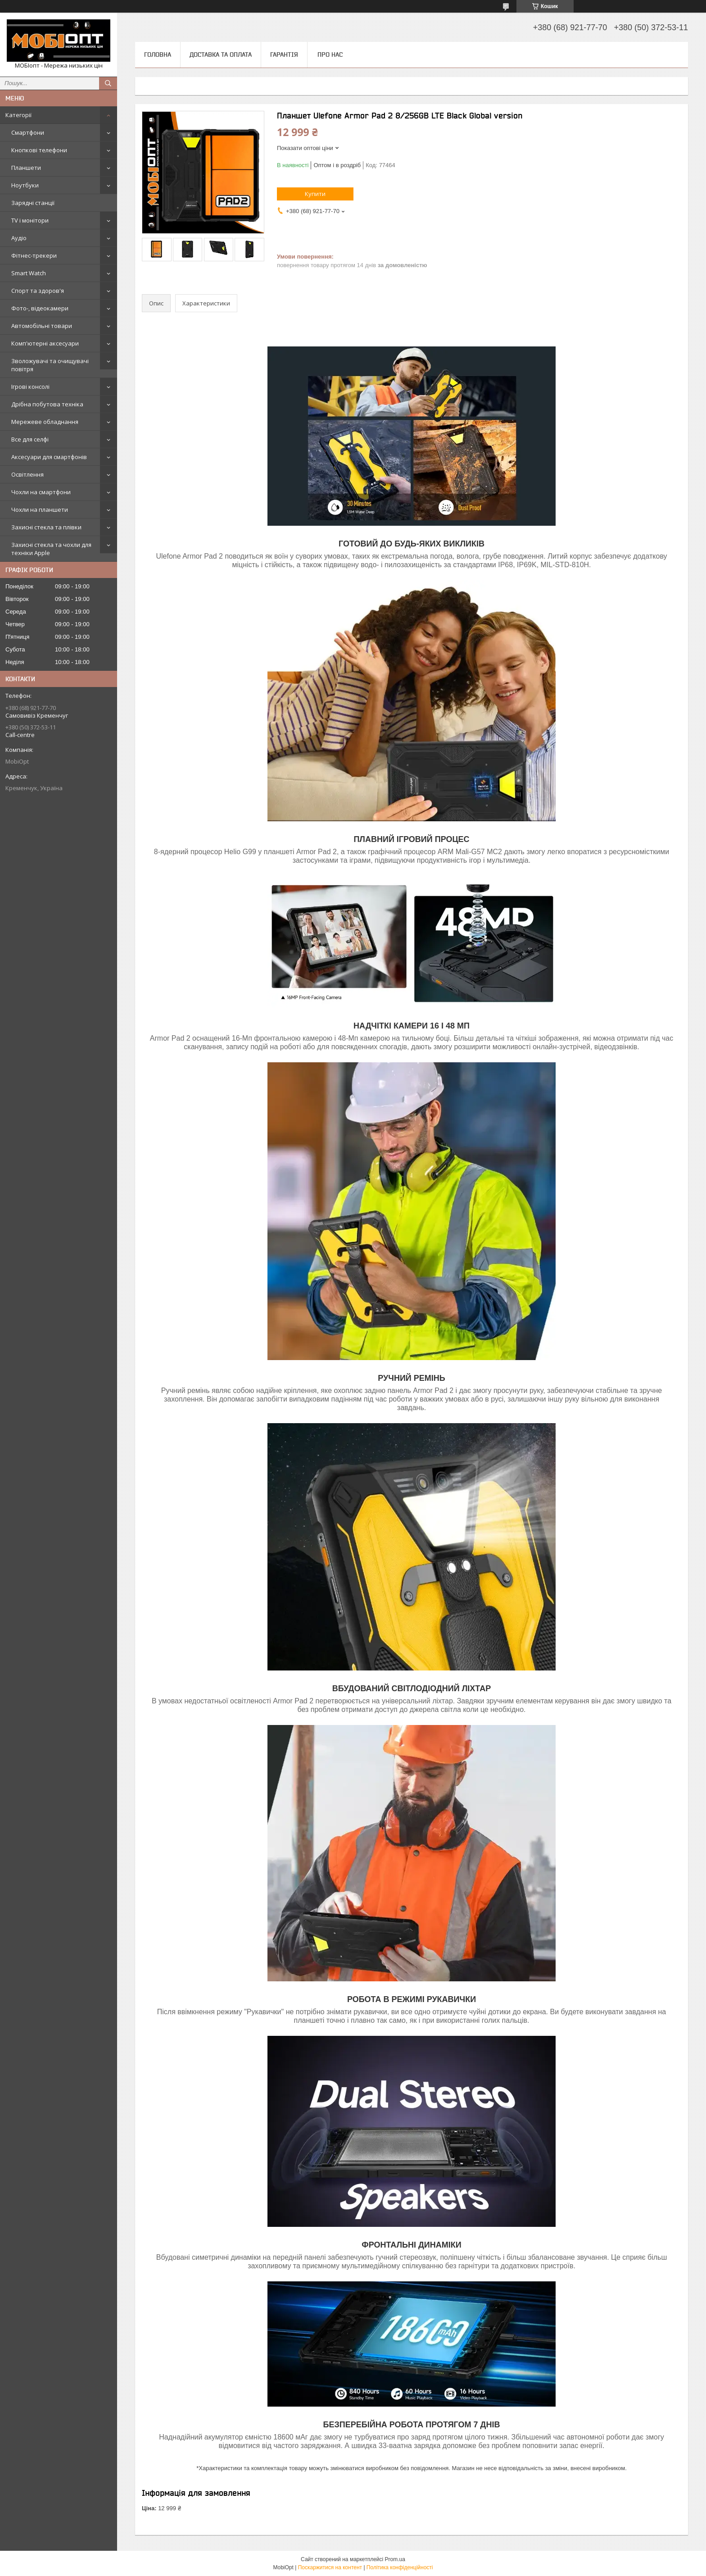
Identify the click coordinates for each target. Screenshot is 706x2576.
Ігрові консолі (30, 386)
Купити (315, 194)
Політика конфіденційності (400, 2567)
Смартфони (27, 132)
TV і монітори (30, 220)
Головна (157, 54)
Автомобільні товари (41, 326)
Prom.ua (395, 2559)
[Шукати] (108, 83)
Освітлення (27, 474)
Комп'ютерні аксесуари (45, 343)
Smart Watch (28, 273)
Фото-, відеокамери (39, 308)
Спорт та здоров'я (37, 291)
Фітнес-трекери (34, 255)
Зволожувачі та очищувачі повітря (50, 365)
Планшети (26, 168)
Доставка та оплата (221, 54)
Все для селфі (30, 439)
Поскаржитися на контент (330, 2567)
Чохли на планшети (39, 509)
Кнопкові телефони (39, 150)
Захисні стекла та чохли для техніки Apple (51, 549)
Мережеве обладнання (44, 422)
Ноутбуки (25, 185)
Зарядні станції (32, 203)
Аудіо (19, 238)
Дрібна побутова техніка (47, 404)
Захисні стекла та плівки (46, 527)
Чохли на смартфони (41, 492)
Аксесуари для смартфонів (49, 457)
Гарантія (284, 54)
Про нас (330, 54)
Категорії (18, 115)
